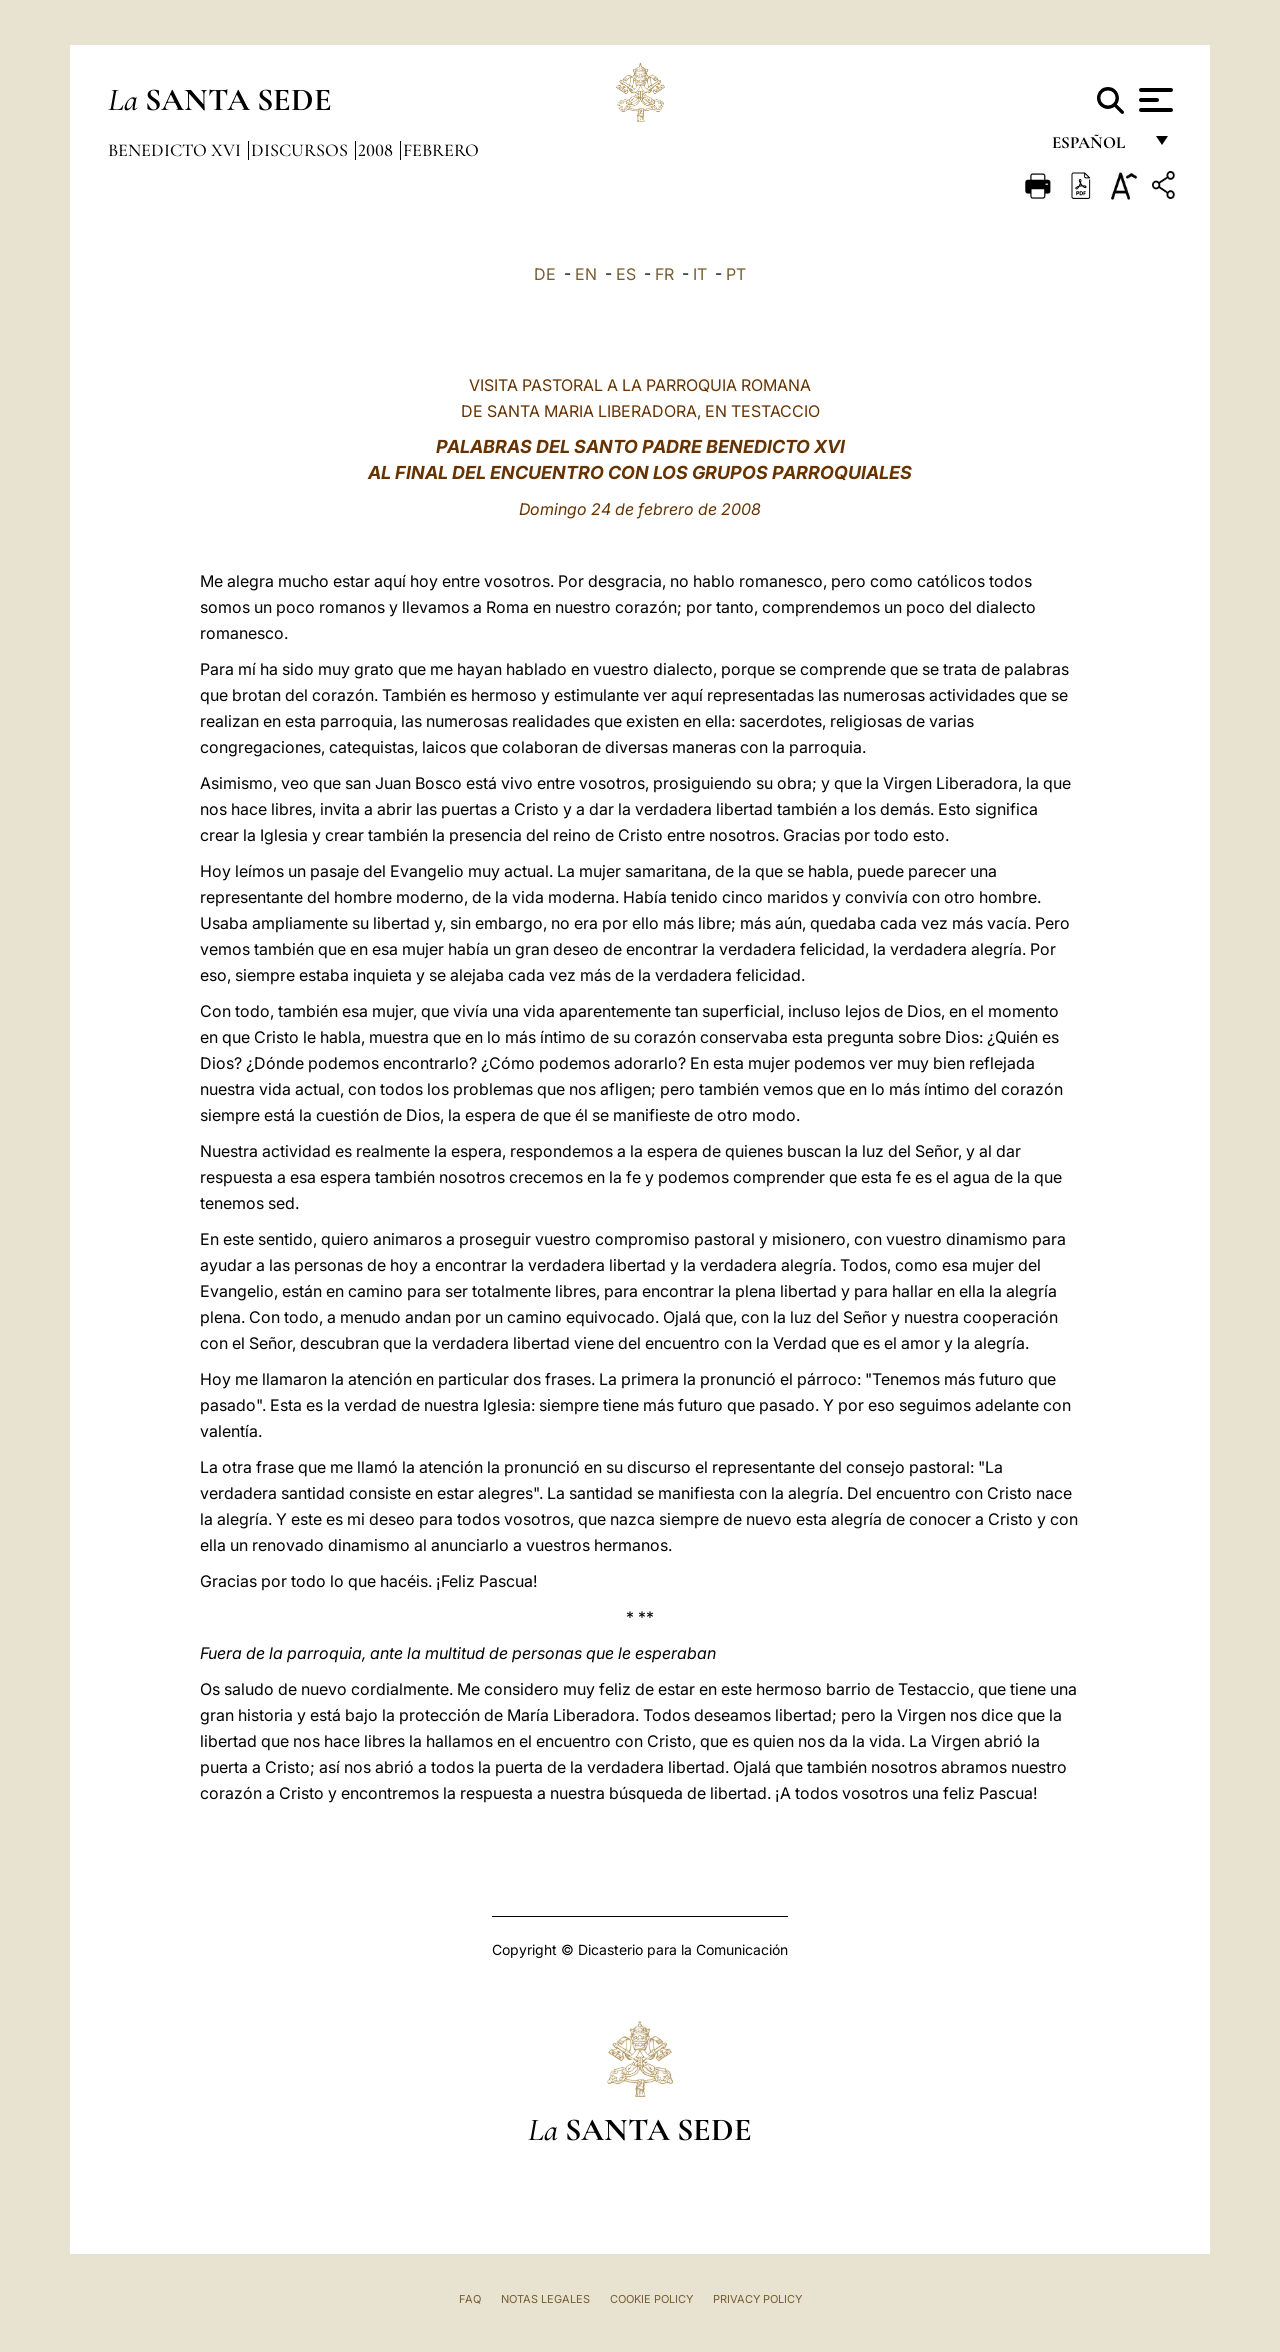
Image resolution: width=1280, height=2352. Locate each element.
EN (586, 274)
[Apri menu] (1153, 100)
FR (664, 274)
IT (700, 274)
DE (545, 274)
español (1096, 147)
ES (626, 274)
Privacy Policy (757, 2299)
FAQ (470, 2299)
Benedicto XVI (176, 150)
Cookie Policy (651, 2299)
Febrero (441, 150)
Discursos (301, 150)
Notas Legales (545, 2299)
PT (736, 274)
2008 (377, 150)
